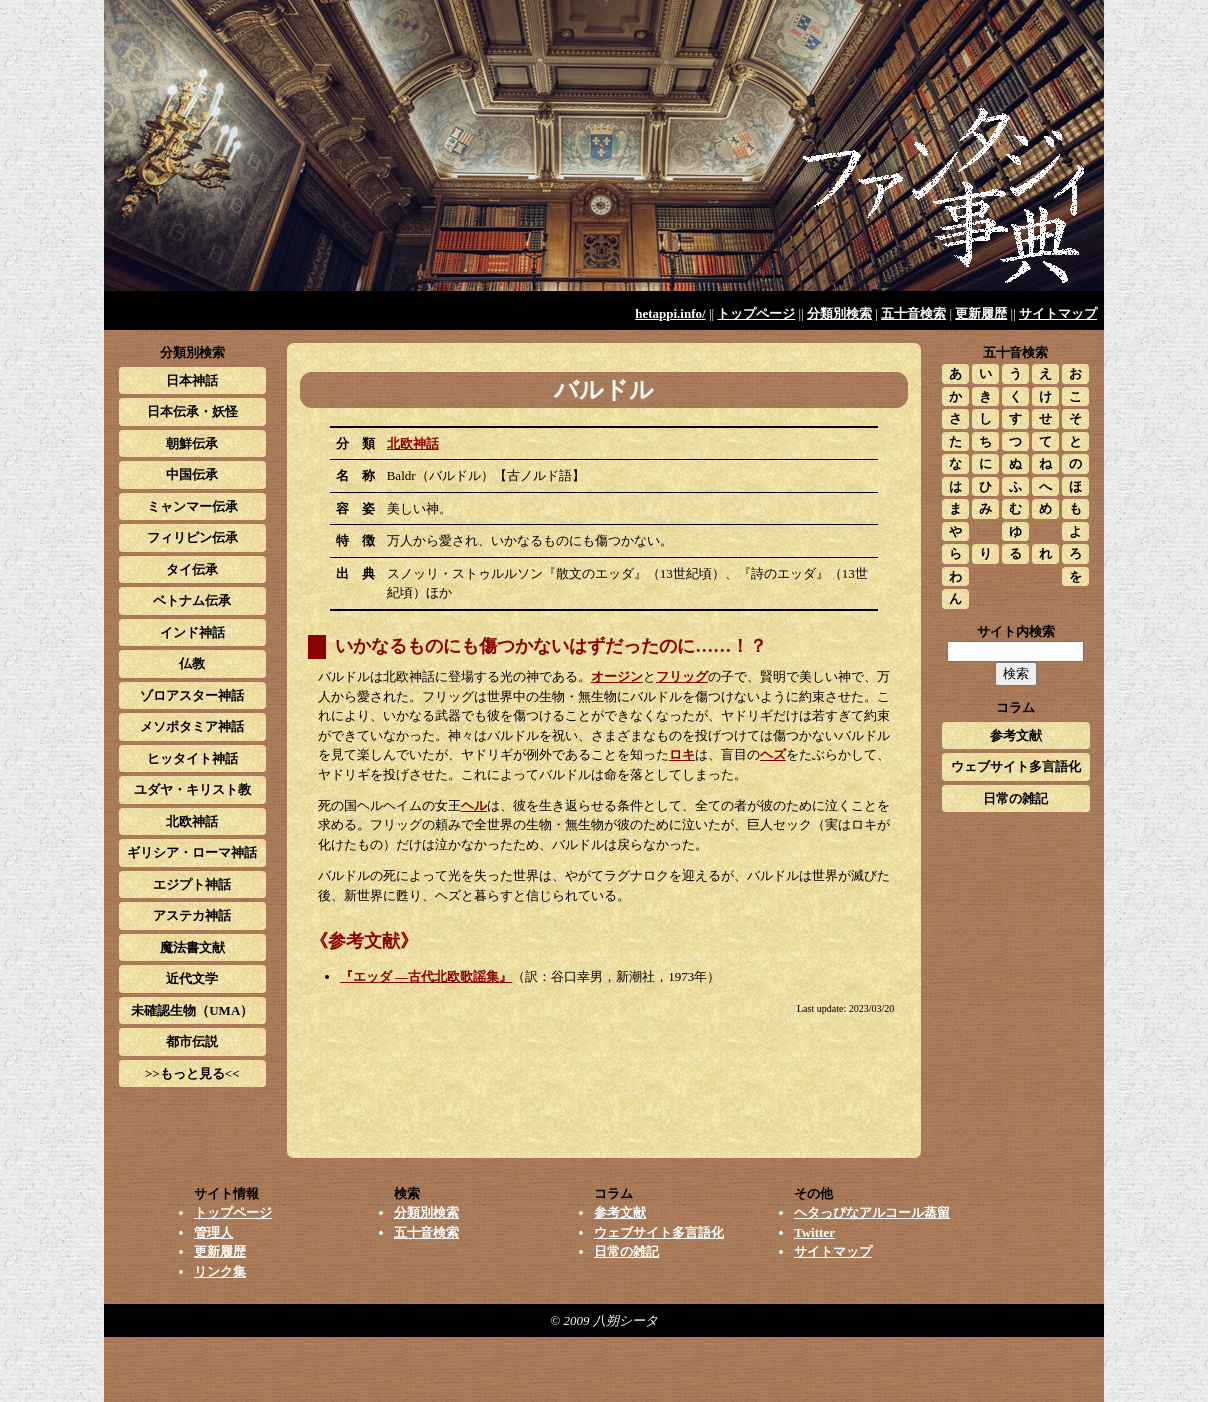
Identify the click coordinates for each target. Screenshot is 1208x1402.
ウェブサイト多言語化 (1016, 766)
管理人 (213, 1232)
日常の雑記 (1015, 798)
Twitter (814, 1232)
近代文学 (192, 978)
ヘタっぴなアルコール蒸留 (872, 1212)
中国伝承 (192, 474)
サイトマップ (1058, 313)
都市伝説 (192, 1041)
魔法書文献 (192, 947)
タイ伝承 (192, 569)
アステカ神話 (192, 915)
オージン (617, 676)
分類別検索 (839, 313)
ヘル (474, 805)
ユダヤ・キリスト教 (192, 789)
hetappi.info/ (670, 313)
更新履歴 (981, 313)
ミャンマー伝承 (192, 506)
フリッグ (682, 676)
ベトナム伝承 (192, 600)
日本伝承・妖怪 (192, 411)
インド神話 (192, 632)
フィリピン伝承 (192, 537)
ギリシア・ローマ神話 (192, 852)
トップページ (756, 313)
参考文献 (1016, 735)
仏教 (192, 663)
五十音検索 (913, 313)
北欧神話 (413, 443)
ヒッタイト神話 (192, 758)
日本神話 (192, 380)
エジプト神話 (192, 884)
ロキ (682, 754)
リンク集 (220, 1271)
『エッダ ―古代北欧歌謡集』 (426, 976)
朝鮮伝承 (192, 443)
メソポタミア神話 (192, 726)
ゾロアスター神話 (192, 695)
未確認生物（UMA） (192, 1010)
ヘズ (773, 754)
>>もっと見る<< (192, 1073)
